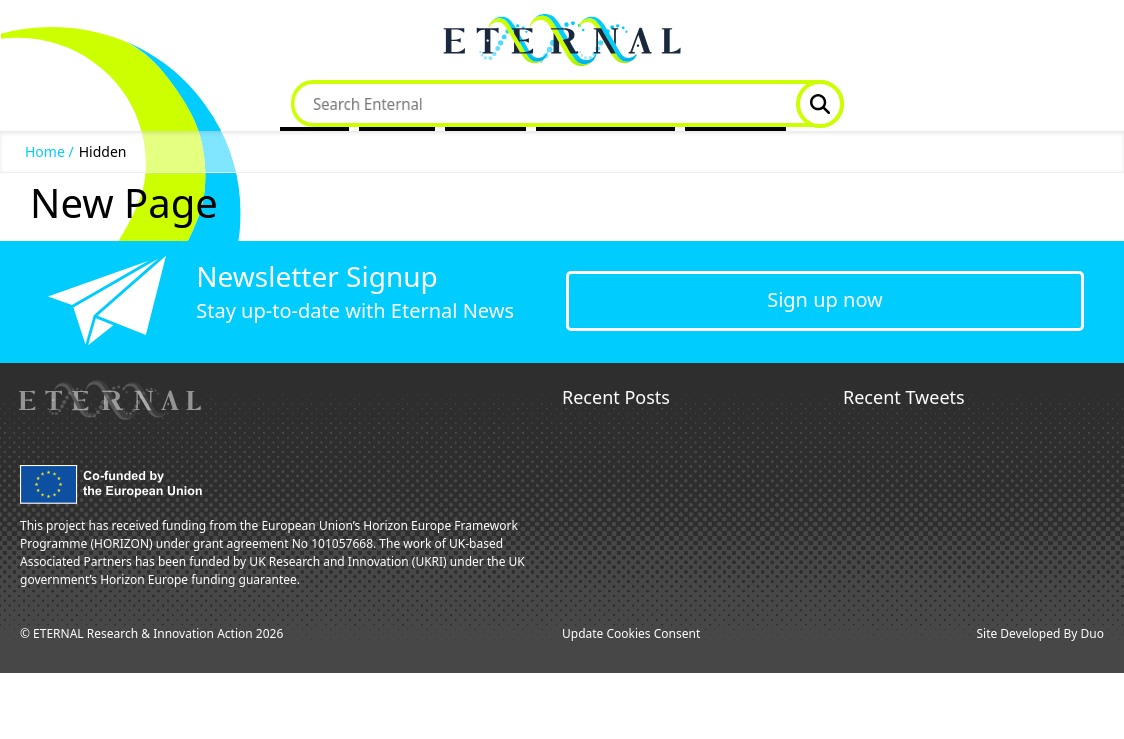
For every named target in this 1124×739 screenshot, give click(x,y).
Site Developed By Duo (1040, 633)
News (478, 103)
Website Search (820, 104)
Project (397, 103)
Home (315, 103)
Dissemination (598, 103)
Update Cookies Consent (631, 633)
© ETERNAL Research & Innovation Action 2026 (151, 633)
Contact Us (735, 103)
